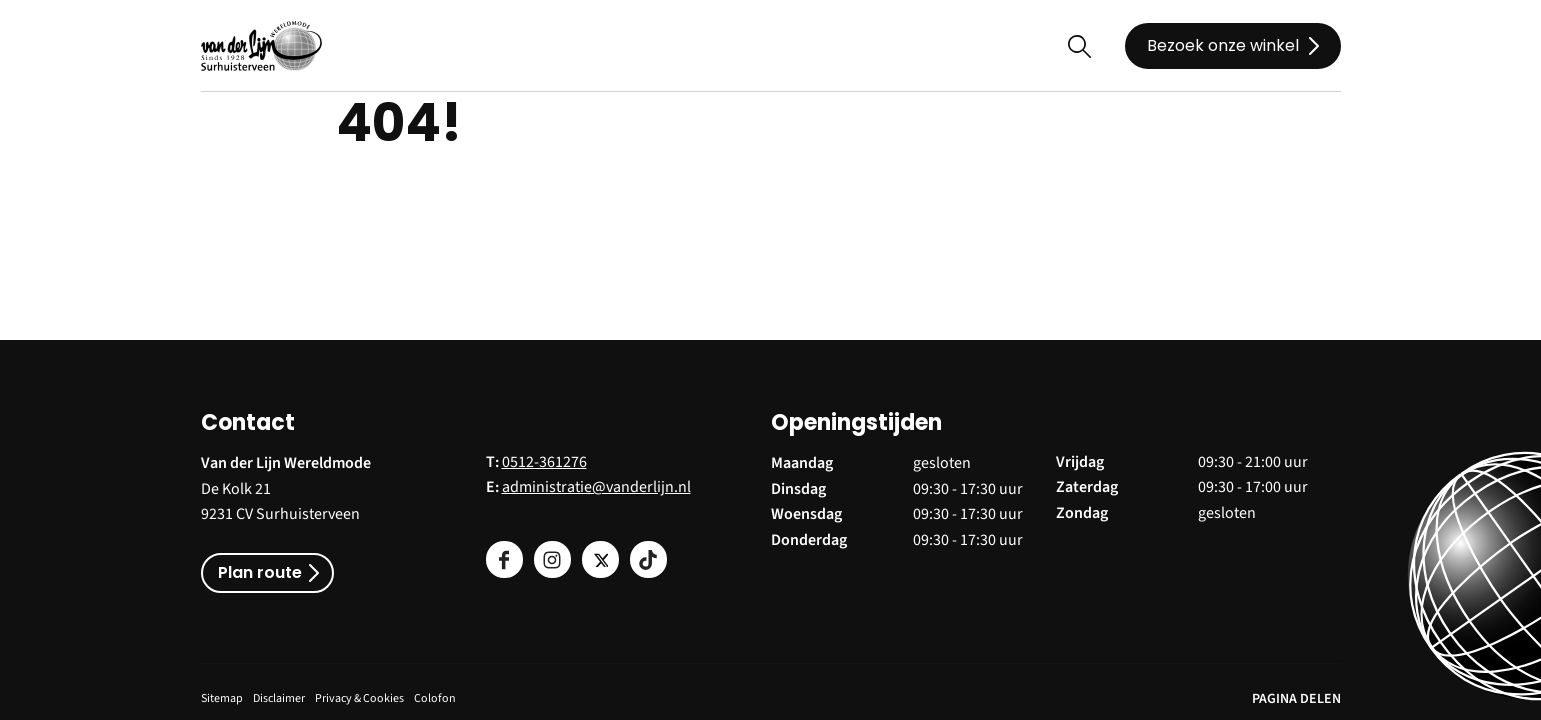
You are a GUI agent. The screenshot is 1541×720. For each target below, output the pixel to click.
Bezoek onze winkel (1223, 45)
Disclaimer (279, 698)
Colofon (435, 698)
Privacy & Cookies (359, 698)
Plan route (260, 572)
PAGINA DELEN (1296, 699)
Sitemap (222, 698)
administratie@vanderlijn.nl (596, 487)
